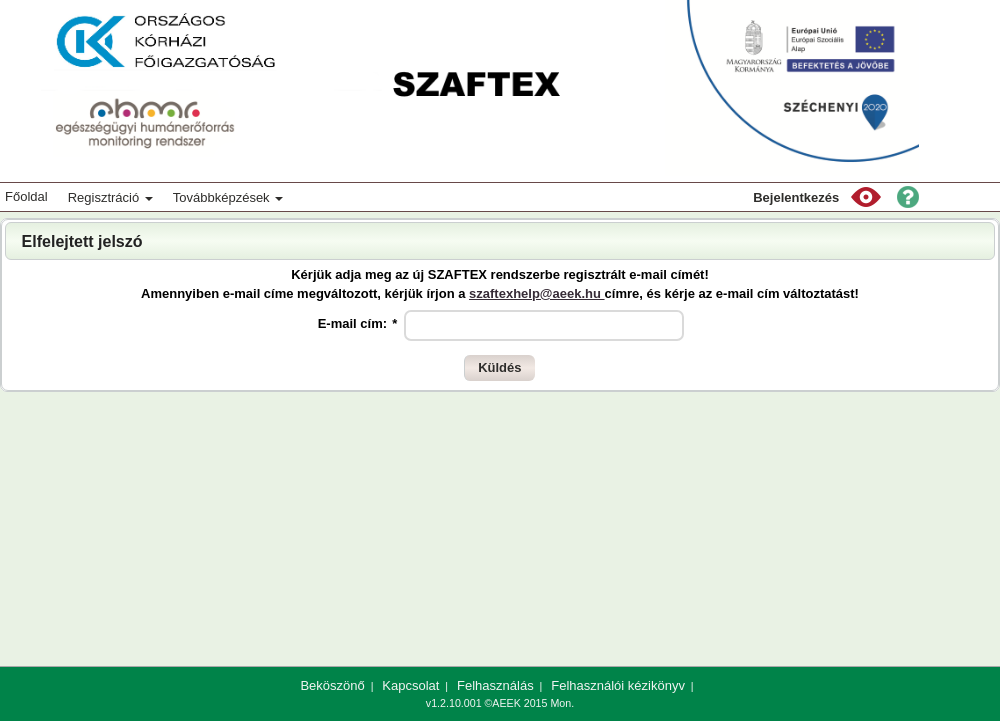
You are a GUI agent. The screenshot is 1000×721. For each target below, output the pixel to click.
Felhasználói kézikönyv (618, 685)
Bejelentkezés (796, 197)
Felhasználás (495, 685)
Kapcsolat (410, 685)
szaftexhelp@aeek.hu (537, 293)
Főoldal (26, 196)
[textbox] (544, 325)
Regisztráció (110, 197)
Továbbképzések (228, 197)
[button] (866, 197)
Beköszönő (332, 685)
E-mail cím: (358, 323)
